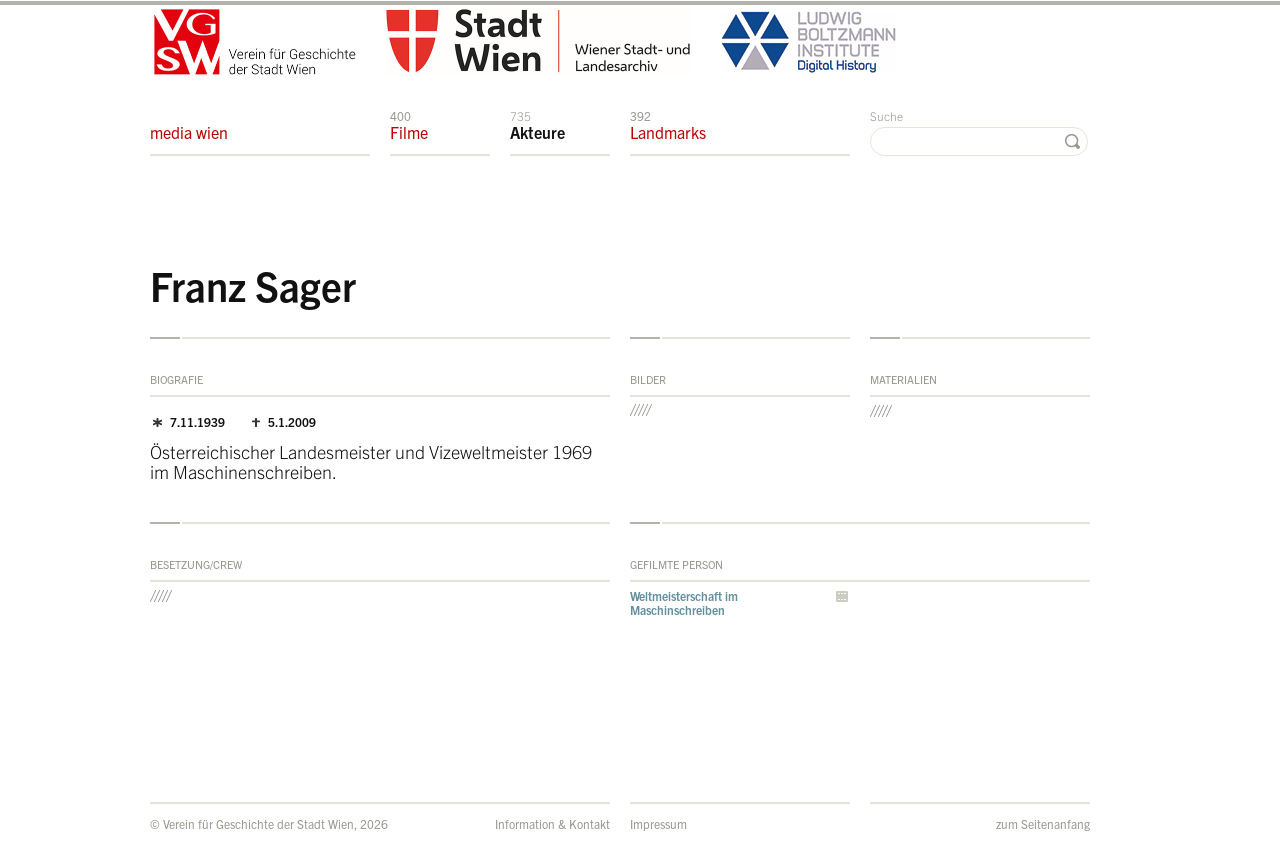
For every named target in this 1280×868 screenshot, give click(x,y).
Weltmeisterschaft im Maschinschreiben (684, 602)
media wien (189, 125)
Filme (409, 125)
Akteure (537, 125)
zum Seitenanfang (1043, 823)
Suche (886, 115)
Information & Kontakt (552, 823)
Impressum (658, 823)
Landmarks (668, 125)
